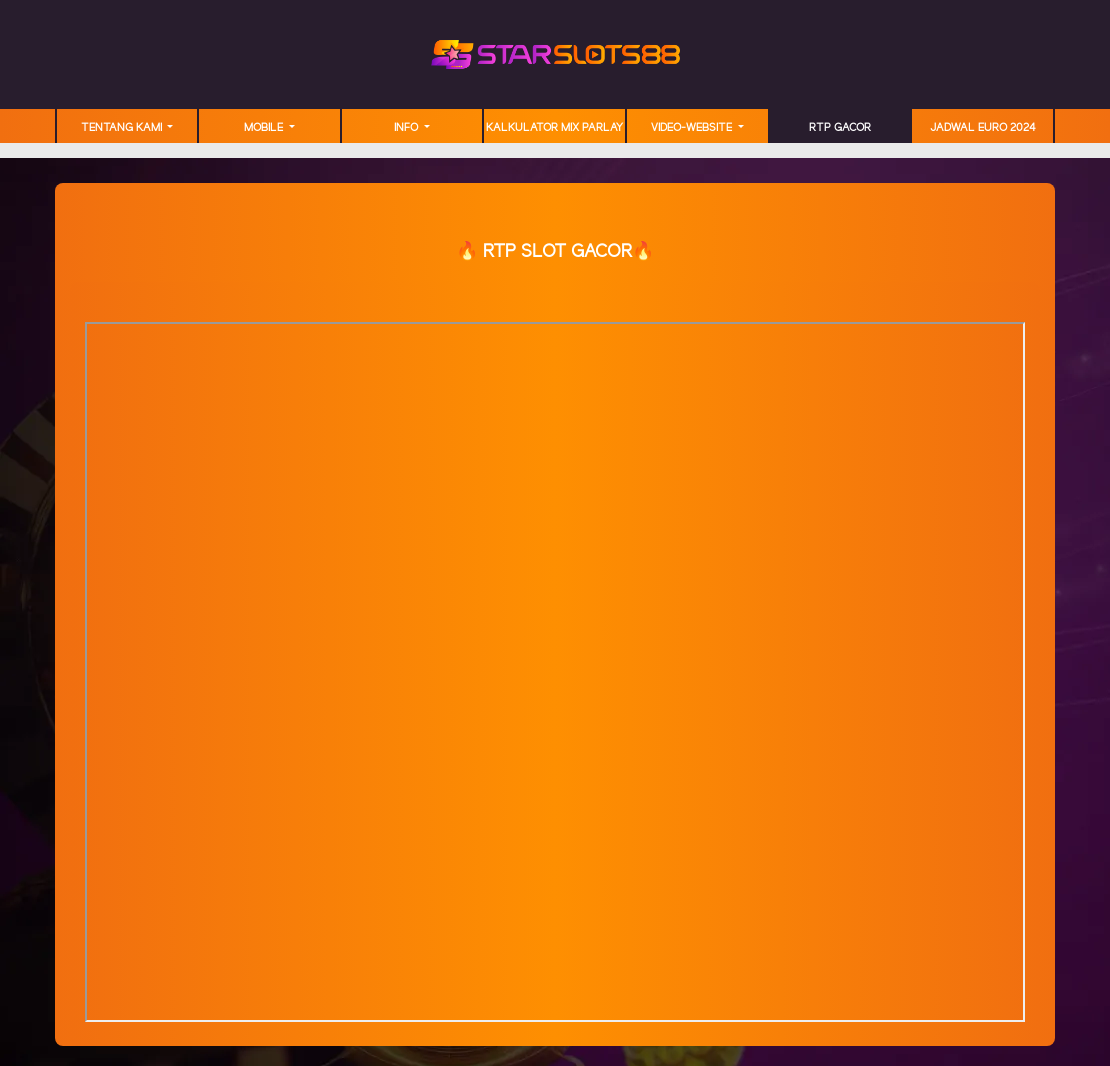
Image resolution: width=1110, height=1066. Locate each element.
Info (407, 128)
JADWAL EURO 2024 (983, 128)
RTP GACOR (840, 128)
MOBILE (265, 128)
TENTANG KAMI (123, 128)
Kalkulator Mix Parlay (554, 128)
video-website (693, 128)
